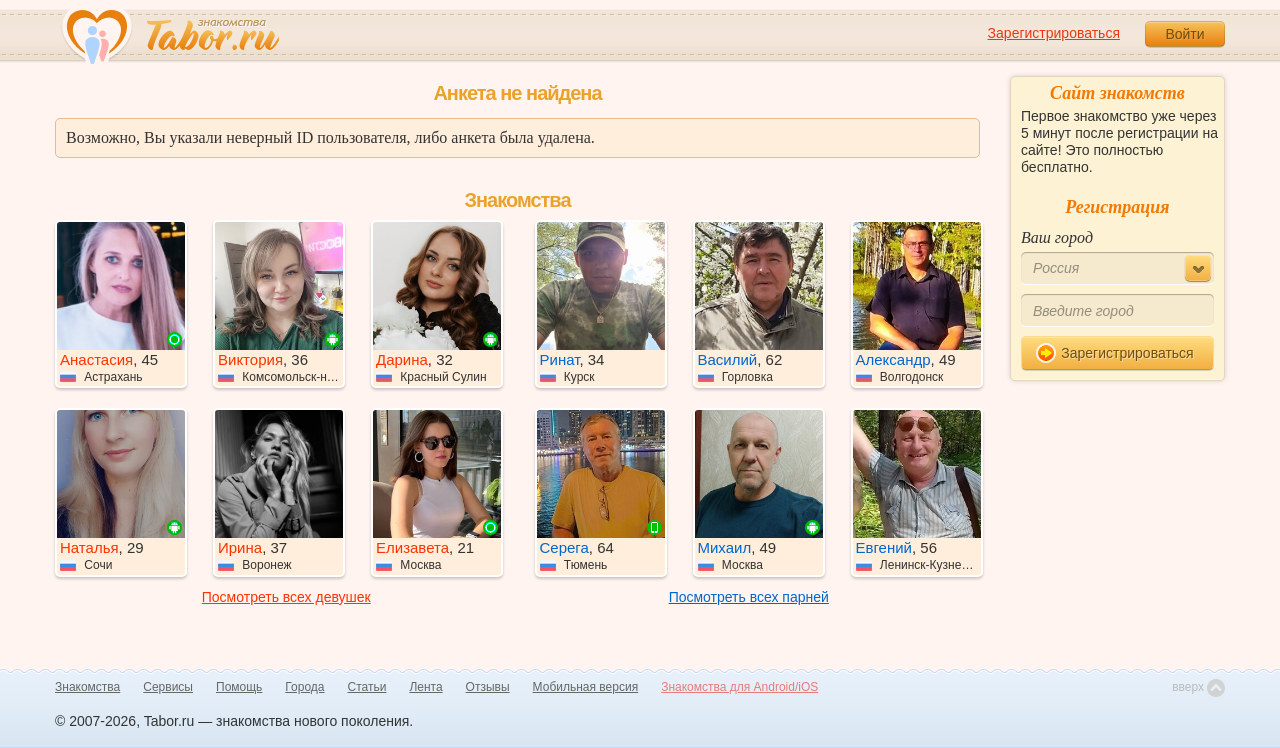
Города (304, 687)
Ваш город (1057, 237)
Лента (425, 687)
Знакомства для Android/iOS (739, 687)
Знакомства (87, 687)
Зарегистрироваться (1054, 33)
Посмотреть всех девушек (286, 597)
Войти (1184, 34)
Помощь (239, 687)
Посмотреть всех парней (749, 597)
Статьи (367, 687)
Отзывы (488, 687)
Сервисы (168, 687)
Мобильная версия (586, 687)
